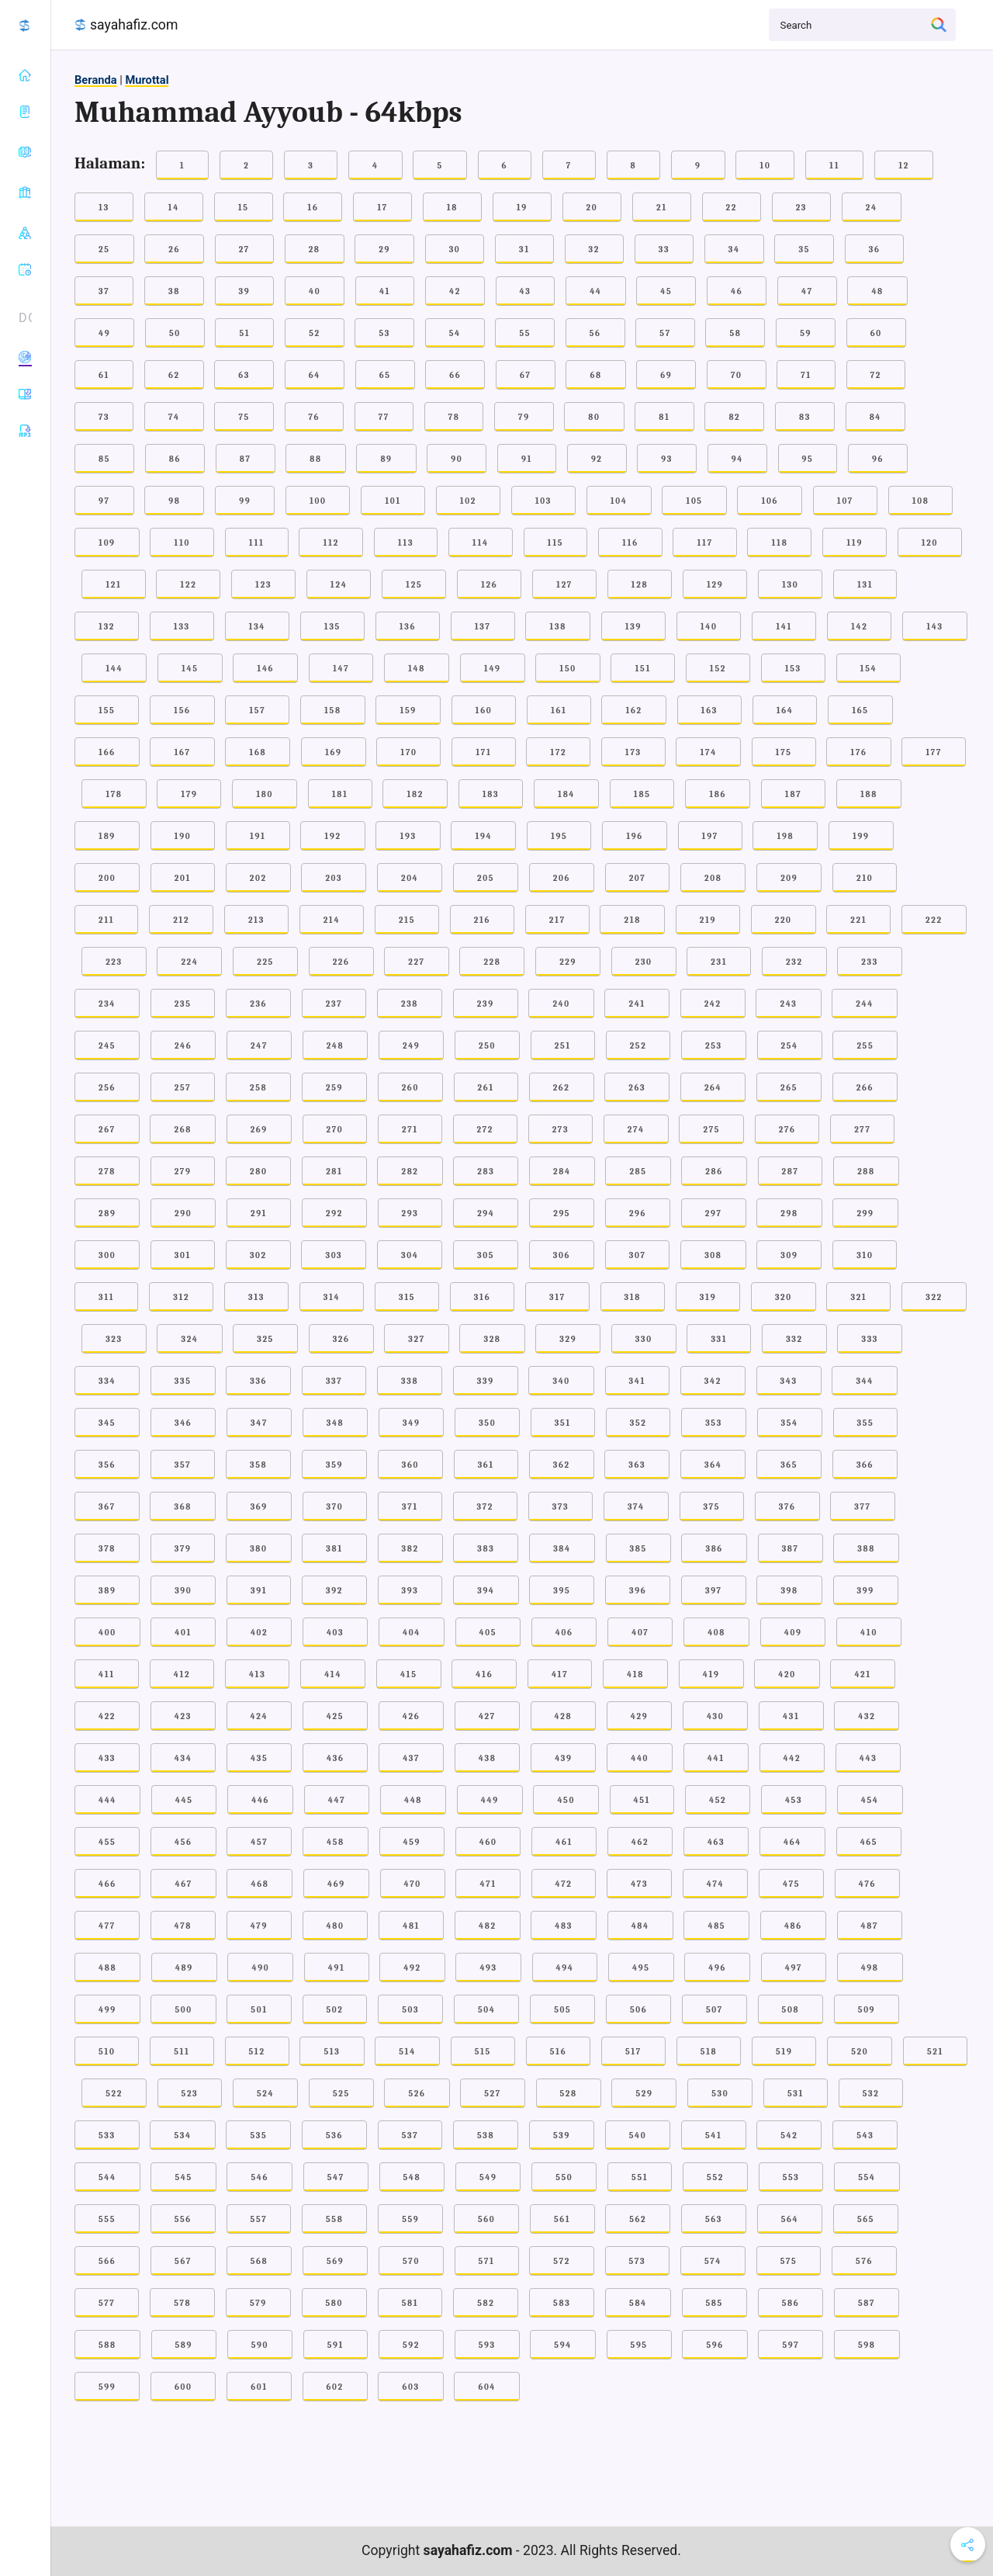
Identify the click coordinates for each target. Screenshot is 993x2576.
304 (409, 1255)
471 (487, 1884)
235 (183, 1004)
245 (107, 1046)
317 (557, 1297)
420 (786, 1674)
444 (107, 1800)
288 (866, 1172)
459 (411, 1842)
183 (491, 794)
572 (561, 2261)
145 (190, 669)
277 (862, 1130)
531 (795, 2094)
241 (636, 1004)
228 (491, 962)
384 (562, 1549)
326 (341, 1339)
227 (416, 962)
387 (790, 1549)
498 (870, 1968)
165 (860, 711)
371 (410, 1507)
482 (487, 1926)
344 (865, 1381)
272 (485, 1130)
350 (487, 1423)
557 (259, 2219)
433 (107, 1758)
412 (182, 1674)
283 (485, 1172)
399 (865, 1591)
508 (791, 2010)
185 (642, 794)
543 (865, 2135)
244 (865, 1004)
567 (183, 2261)
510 (107, 2052)
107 (845, 501)
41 (384, 291)
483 (564, 1926)
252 (638, 1046)
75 (243, 417)
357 (183, 1465)
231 (719, 962)
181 (340, 794)
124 (339, 585)
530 (719, 2094)
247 (259, 1046)
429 (639, 1716)
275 (711, 1130)
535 (258, 2135)
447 (336, 1800)
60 (876, 333)
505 (562, 2010)
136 (408, 627)
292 (334, 1213)
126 (489, 585)
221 (858, 920)
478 (183, 1926)
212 (181, 920)
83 (805, 417)
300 (107, 1255)
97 (104, 501)
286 (713, 1172)
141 (784, 627)
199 (861, 836)
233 (869, 962)
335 (183, 1381)
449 (490, 1800)
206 (561, 878)
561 (562, 2219)
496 (717, 1968)
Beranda (95, 80)
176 (858, 752)
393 (410, 1591)
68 (595, 375)
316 (482, 1297)
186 (717, 794)
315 (407, 1297)
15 (243, 208)
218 (632, 920)
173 (633, 752)
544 (107, 2177)
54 (455, 333)
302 (258, 1255)
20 (592, 208)
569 (335, 2261)
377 (862, 1507)
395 (561, 1591)
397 (713, 1591)
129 (715, 585)
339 (485, 1381)
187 (793, 794)
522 (114, 2094)
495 (640, 1968)
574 (712, 2261)
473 (639, 1884)
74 (174, 417)
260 (410, 1088)
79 (524, 417)
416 (484, 1674)
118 (779, 543)
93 (667, 459)
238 (409, 1004)
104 (619, 501)
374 (636, 1507)
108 (920, 501)
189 (107, 836)
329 (567, 1339)
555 (107, 2219)
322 (934, 1297)
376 (787, 1507)
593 (487, 2345)
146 (265, 669)
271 (410, 1130)
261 (486, 1088)
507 (714, 2010)
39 (245, 291)
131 (865, 585)
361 (486, 1465)
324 (189, 1339)
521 (935, 2052)
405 (487, 1633)
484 (640, 1926)
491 (336, 1968)
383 (485, 1549)
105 (694, 501)
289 (107, 1213)
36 (875, 249)
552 (715, 2177)
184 (566, 794)
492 (411, 1968)
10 (764, 166)
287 (790, 1172)
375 (712, 1507)
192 (332, 836)
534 (182, 2135)
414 (332, 1674)
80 (594, 417)
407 (640, 1633)
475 (791, 1884)
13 (104, 208)
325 (265, 1339)
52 (314, 333)
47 (807, 291)
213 (256, 920)
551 (639, 2177)
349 (411, 1423)
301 (183, 1255)
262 (561, 1088)
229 (567, 962)
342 (712, 1381)
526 (416, 2094)
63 (244, 375)
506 (638, 2010)
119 (854, 543)
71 (806, 375)
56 (595, 333)
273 (560, 1130)
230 (643, 962)
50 (175, 333)
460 (488, 1842)
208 (712, 878)
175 (784, 752)
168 (257, 752)
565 (865, 2219)
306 (561, 1255)
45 (666, 291)
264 (712, 1088)
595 (639, 2345)
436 (335, 1758)
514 (407, 2052)
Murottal (146, 80)
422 (107, 1716)
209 (789, 878)
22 (731, 208)
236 (258, 1004)
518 (709, 2052)
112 (330, 543)
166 (107, 752)
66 (455, 375)
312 (181, 1297)
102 (468, 501)
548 (412, 2177)
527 (492, 2094)
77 (384, 417)
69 (666, 375)
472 (564, 1884)
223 (114, 962)
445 (184, 1800)
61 (104, 375)
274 (636, 1130)
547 (335, 2177)
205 (485, 878)
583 (561, 2303)
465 (869, 1842)
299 (865, 1213)
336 (258, 1381)
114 (480, 543)
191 (258, 836)
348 (335, 1423)
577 (107, 2303)
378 (107, 1549)
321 (858, 1297)
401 (183, 1633)
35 (804, 249)
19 (522, 208)
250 (487, 1046)
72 (875, 375)
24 (871, 208)
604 (487, 2387)
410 (868, 1633)
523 (190, 2094)
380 (258, 1549)
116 (630, 543)
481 (411, 1926)
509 (866, 2010)
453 (793, 1800)
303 (333, 1255)
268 (182, 1130)
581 (410, 2303)
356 (107, 1465)
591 (335, 2345)
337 (334, 1381)
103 (543, 501)
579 (258, 2303)
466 (107, 1884)
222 (934, 920)
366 (865, 1465)
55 (525, 333)
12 (903, 166)
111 (257, 543)
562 (637, 2219)
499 (107, 2010)
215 (407, 920)
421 (862, 1674)
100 (318, 501)
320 (783, 1297)
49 (104, 333)
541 (713, 2135)
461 (564, 1842)
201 (183, 878)
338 (409, 1381)
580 (335, 2303)
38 (174, 291)
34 (734, 249)
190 (183, 836)
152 (718, 669)
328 (491, 1339)
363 (636, 1465)
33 (664, 249)
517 (633, 2052)
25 (104, 249)
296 (637, 1213)
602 (335, 2387)
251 (563, 1046)
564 (790, 2219)
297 (713, 1213)
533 (107, 2135)
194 (483, 836)
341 (637, 1381)
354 (789, 1423)
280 (258, 1172)
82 (734, 417)
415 (408, 1674)
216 (482, 920)
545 (183, 2177)
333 (869, 1339)
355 (865, 1423)
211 (106, 920)
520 (859, 2052)
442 (792, 1758)
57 (664, 333)
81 (664, 417)
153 (793, 669)
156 (182, 711)
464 (792, 1842)
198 (785, 836)
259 (334, 1088)
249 (411, 1046)
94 (737, 459)
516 (558, 2052)
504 (486, 2010)
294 (485, 1213)
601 (259, 2387)
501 (259, 2010)
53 (384, 333)
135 (332, 627)
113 (405, 543)
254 (789, 1046)
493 (487, 1968)
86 (175, 459)
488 (107, 1968)
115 (556, 543)
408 (716, 1633)
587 (866, 2303)
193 (408, 836)
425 (335, 1716)
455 (107, 1842)
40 (314, 291)
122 (188, 585)
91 (526, 459)
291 (259, 1213)
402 (259, 1633)
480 (335, 1926)
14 (173, 208)
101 (393, 501)
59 (805, 333)
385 (638, 1549)
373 (560, 1507)
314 (332, 1297)
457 (259, 1842)
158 (332, 711)
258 (258, 1088)
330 (643, 1339)
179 (189, 794)
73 (104, 417)
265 (789, 1088)
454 (870, 1800)
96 (878, 459)
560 (486, 2219)
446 (260, 1800)
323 (114, 1339)
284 (562, 1172)
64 (314, 375)
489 (184, 1968)
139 (633, 627)
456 (183, 1842)
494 (565, 1968)
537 (410, 2135)
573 (637, 2261)
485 (716, 1926)
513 (332, 2052)
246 (183, 1046)
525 (341, 2094)
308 (712, 1255)
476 (867, 1884)
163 (709, 711)
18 (452, 208)
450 (565, 1800)
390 (183, 1591)
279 (183, 1172)
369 (259, 1507)
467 (183, 1884)
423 (183, 1716)
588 (107, 2345)
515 (483, 2052)
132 (107, 627)
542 (789, 2135)
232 (794, 962)
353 (713, 1423)
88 (315, 459)
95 (808, 459)
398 (789, 1591)
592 (411, 2345)
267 (107, 1130)
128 (640, 585)
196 (634, 836)
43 (525, 291)
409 (793, 1633)
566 (107, 2261)
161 (559, 711)
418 (635, 1674)
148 (416, 669)
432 (866, 1716)
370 (335, 1507)
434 (183, 1758)
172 (558, 752)
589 (184, 2345)
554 (866, 2177)
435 (259, 1758)
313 (256, 1297)
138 (557, 627)
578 (182, 2303)
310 (864, 1255)
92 (597, 459)
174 (708, 752)
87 (245, 459)
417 (560, 1674)
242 (712, 1004)
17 (382, 208)
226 (341, 962)
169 (333, 752)
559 (410, 2219)
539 (561, 2135)
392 (334, 1591)
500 (183, 2010)
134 (257, 627)
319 (708, 1297)
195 (559, 836)
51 (244, 333)
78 (454, 417)
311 (106, 1297)
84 (875, 417)
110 (182, 543)
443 (868, 1758)
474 (715, 1884)
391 (259, 1591)
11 (834, 166)
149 (492, 669)
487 (869, 1926)
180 (264, 794)
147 (341, 669)
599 (107, 2387)
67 (525, 375)
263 (636, 1088)
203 (333, 878)
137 (483, 627)
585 (714, 2303)
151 (643, 669)
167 (182, 752)
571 (487, 2261)
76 (314, 417)
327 (416, 1339)
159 (408, 711)
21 (661, 208)
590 (259, 2345)
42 (455, 291)
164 (785, 711)
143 (934, 627)
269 (259, 1130)
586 (791, 2303)
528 (568, 2094)
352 (638, 1423)
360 (410, 1465)
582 (485, 2303)
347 (259, 1423)
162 (633, 711)
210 (864, 878)
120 (930, 543)
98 (174, 501)
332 (794, 1339)
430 (715, 1716)
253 (713, 1046)
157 (257, 711)
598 (867, 2345)
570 (411, 2261)
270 (335, 1130)
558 (334, 2219)
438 (487, 1758)
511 (182, 2052)
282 (409, 1172)
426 (411, 1716)
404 (411, 1633)
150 (567, 669)
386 (713, 1549)
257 (183, 1088)
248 (335, 1046)
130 (790, 585)
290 (183, 1213)
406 (564, 1633)
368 (182, 1507)
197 (710, 836)
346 (183, 1423)
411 (107, 1674)
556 (183, 2219)
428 (564, 1716)
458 (335, 1842)
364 (712, 1465)
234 (107, 1004)
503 (410, 2010)
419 (711, 1674)
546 (259, 2177)
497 (793, 1968)
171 (483, 752)
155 (107, 711)
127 (564, 585)
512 (257, 2052)
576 (864, 2261)
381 (334, 1549)
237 (334, 1004)
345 (107, 1423)
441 (716, 1758)
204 (409, 878)
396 (637, 1591)
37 (104, 291)
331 (719, 1339)
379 (183, 1549)
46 (736, 291)
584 (638, 2303)
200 (107, 878)
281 (334, 1172)
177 (934, 752)
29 (384, 249)
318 (633, 1297)
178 (114, 794)
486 (793, 1926)
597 (790, 2345)
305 (485, 1255)
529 (643, 2094)
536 (334, 2135)
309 (789, 1255)
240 (560, 1004)
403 (335, 1633)
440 (640, 1758)
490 (260, 1968)
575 (789, 2261)
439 (563, 1758)
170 (408, 752)
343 (789, 1381)
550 (564, 2177)
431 (791, 1716)
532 (871, 2094)
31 (524, 249)
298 (789, 1213)
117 (704, 543)
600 (183, 2387)
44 (595, 291)
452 (717, 1800)
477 (107, 1926)
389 (107, 1591)
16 (312, 208)
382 (410, 1549)
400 (107, 1633)
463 (716, 1842)
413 (257, 1674)
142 (859, 627)
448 (413, 1800)
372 (485, 1507)
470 (412, 1884)
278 (107, 1172)
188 (868, 794)
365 (789, 1465)
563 (713, 2219)
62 (174, 375)
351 (563, 1423)
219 (708, 920)
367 (107, 1507)
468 (259, 1884)
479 (259, 1926)
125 (414, 585)
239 (485, 1004)
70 (736, 375)
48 (877, 291)
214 (332, 920)
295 (561, 1213)
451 (642, 1800)
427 (487, 1716)
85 (104, 459)
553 (791, 2177)
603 (410, 2387)
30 (455, 249)
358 (258, 1465)
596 (714, 2345)
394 (485, 1591)
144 (114, 669)
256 (107, 1088)
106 (769, 501)
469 (336, 1884)
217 (557, 920)
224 (189, 962)
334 (107, 1381)
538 (485, 2135)
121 (113, 585)
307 (637, 1255)
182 (415, 794)
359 (334, 1465)
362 (561, 1465)
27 (244, 249)
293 (410, 1213)
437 (411, 1758)
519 (784, 2052)
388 (866, 1549)
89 (386, 459)
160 (484, 711)
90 (456, 459)
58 (735, 333)
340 (560, 1381)
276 (787, 1130)
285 (637, 1172)
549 (487, 2177)
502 (335, 2010)
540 (637, 2135)
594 (562, 2345)
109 (107, 543)
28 (314, 249)
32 (594, 249)
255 (865, 1046)
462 (640, 1842)
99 (245, 501)
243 (788, 1004)
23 (801, 208)
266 (865, 1088)
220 (783, 920)
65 (385, 375)
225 (265, 962)
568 (259, 2261)
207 (637, 878)
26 (174, 249)
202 (258, 878)
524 (265, 2094)
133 (182, 627)
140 (709, 627)
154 (868, 669)
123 (263, 585)
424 (259, 1716)
